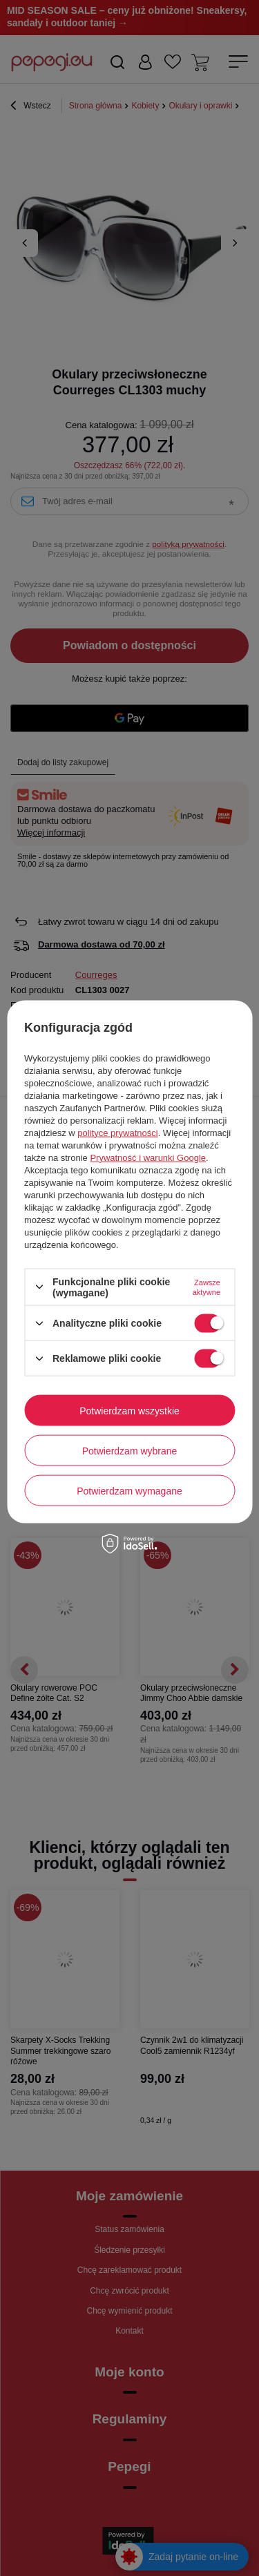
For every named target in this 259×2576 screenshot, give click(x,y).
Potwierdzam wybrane (130, 1450)
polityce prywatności (117, 1132)
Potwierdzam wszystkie (129, 1410)
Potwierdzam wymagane (129, 1490)
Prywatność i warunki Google (148, 1157)
